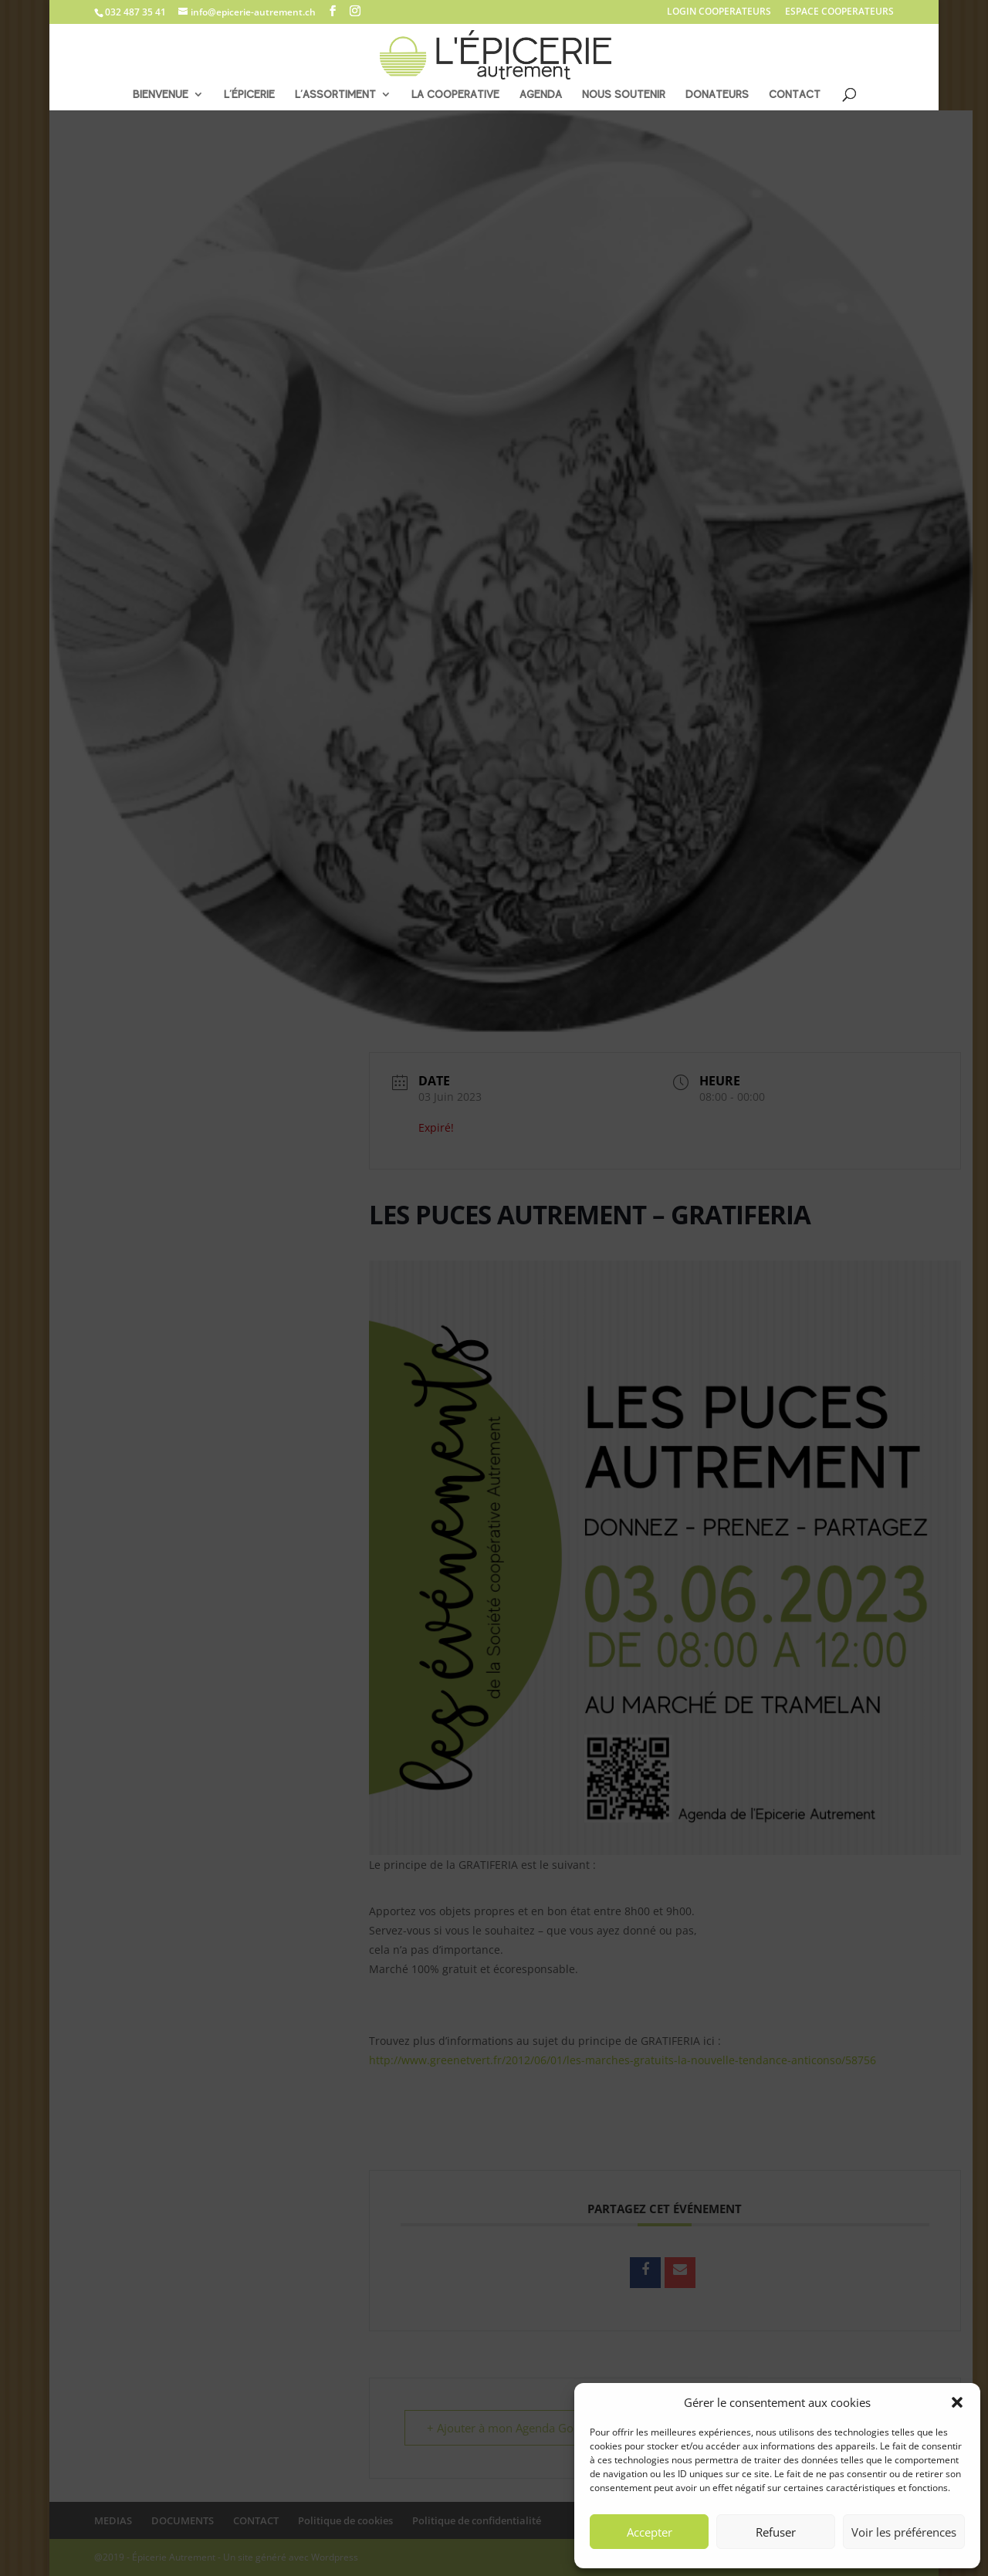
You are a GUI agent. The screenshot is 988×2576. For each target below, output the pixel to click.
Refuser (776, 2532)
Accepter (649, 2532)
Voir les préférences (903, 2532)
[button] (957, 2402)
